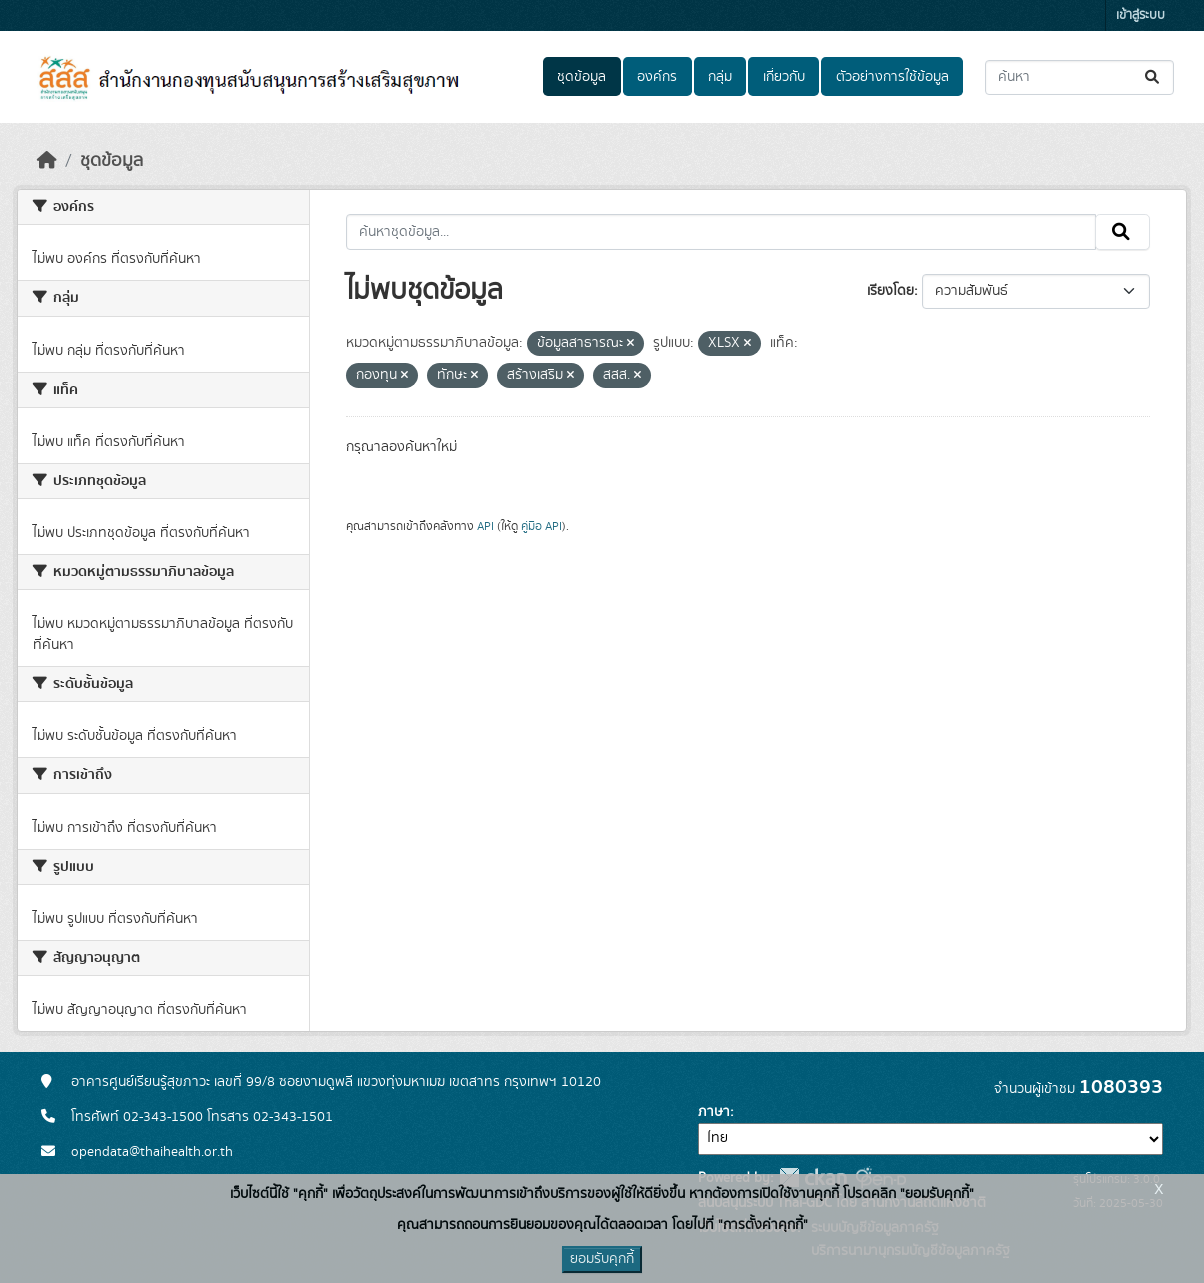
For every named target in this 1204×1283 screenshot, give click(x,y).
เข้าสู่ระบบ (1140, 15)
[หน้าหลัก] (47, 161)
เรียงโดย (890, 291)
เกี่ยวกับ (784, 77)
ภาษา (714, 1112)
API (485, 526)
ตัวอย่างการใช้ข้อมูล (892, 77)
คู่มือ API (541, 526)
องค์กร (657, 77)
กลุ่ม (720, 77)
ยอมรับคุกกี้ (602, 1259)
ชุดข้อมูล (581, 77)
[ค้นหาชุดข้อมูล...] (1079, 77)
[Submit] (1153, 77)
